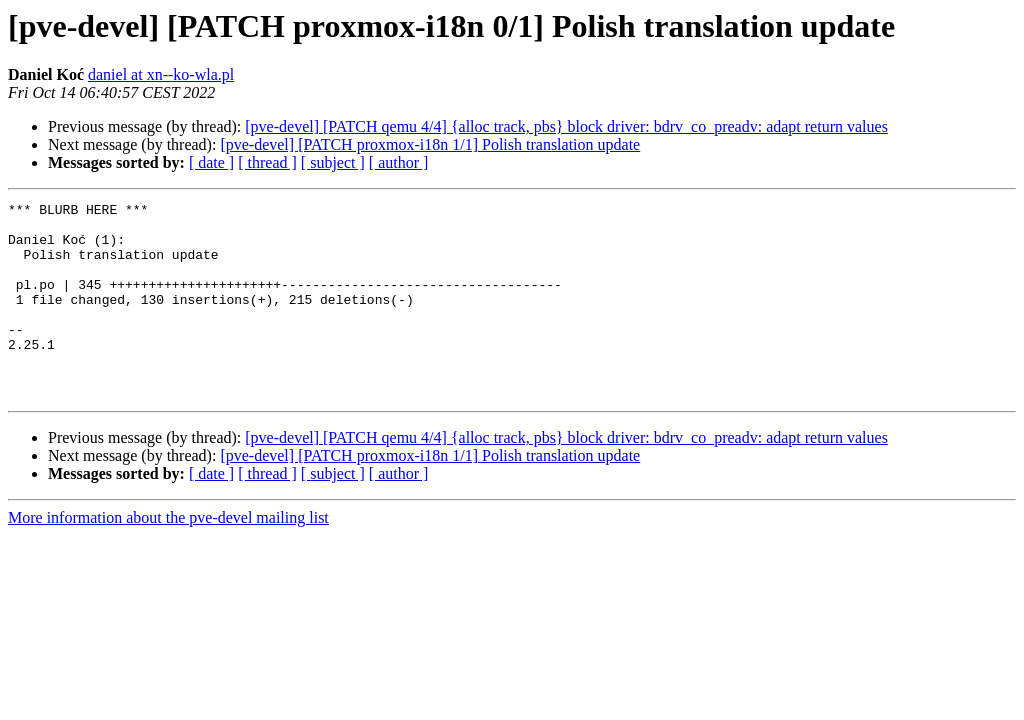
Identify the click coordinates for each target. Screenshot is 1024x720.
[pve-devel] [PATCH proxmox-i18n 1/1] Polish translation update (430, 144)
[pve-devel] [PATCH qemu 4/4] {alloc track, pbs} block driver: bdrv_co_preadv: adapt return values (566, 126)
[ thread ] (267, 162)
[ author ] (399, 162)
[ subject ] (333, 162)
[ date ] (211, 162)
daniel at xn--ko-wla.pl (161, 74)
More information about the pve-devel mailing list (168, 556)
